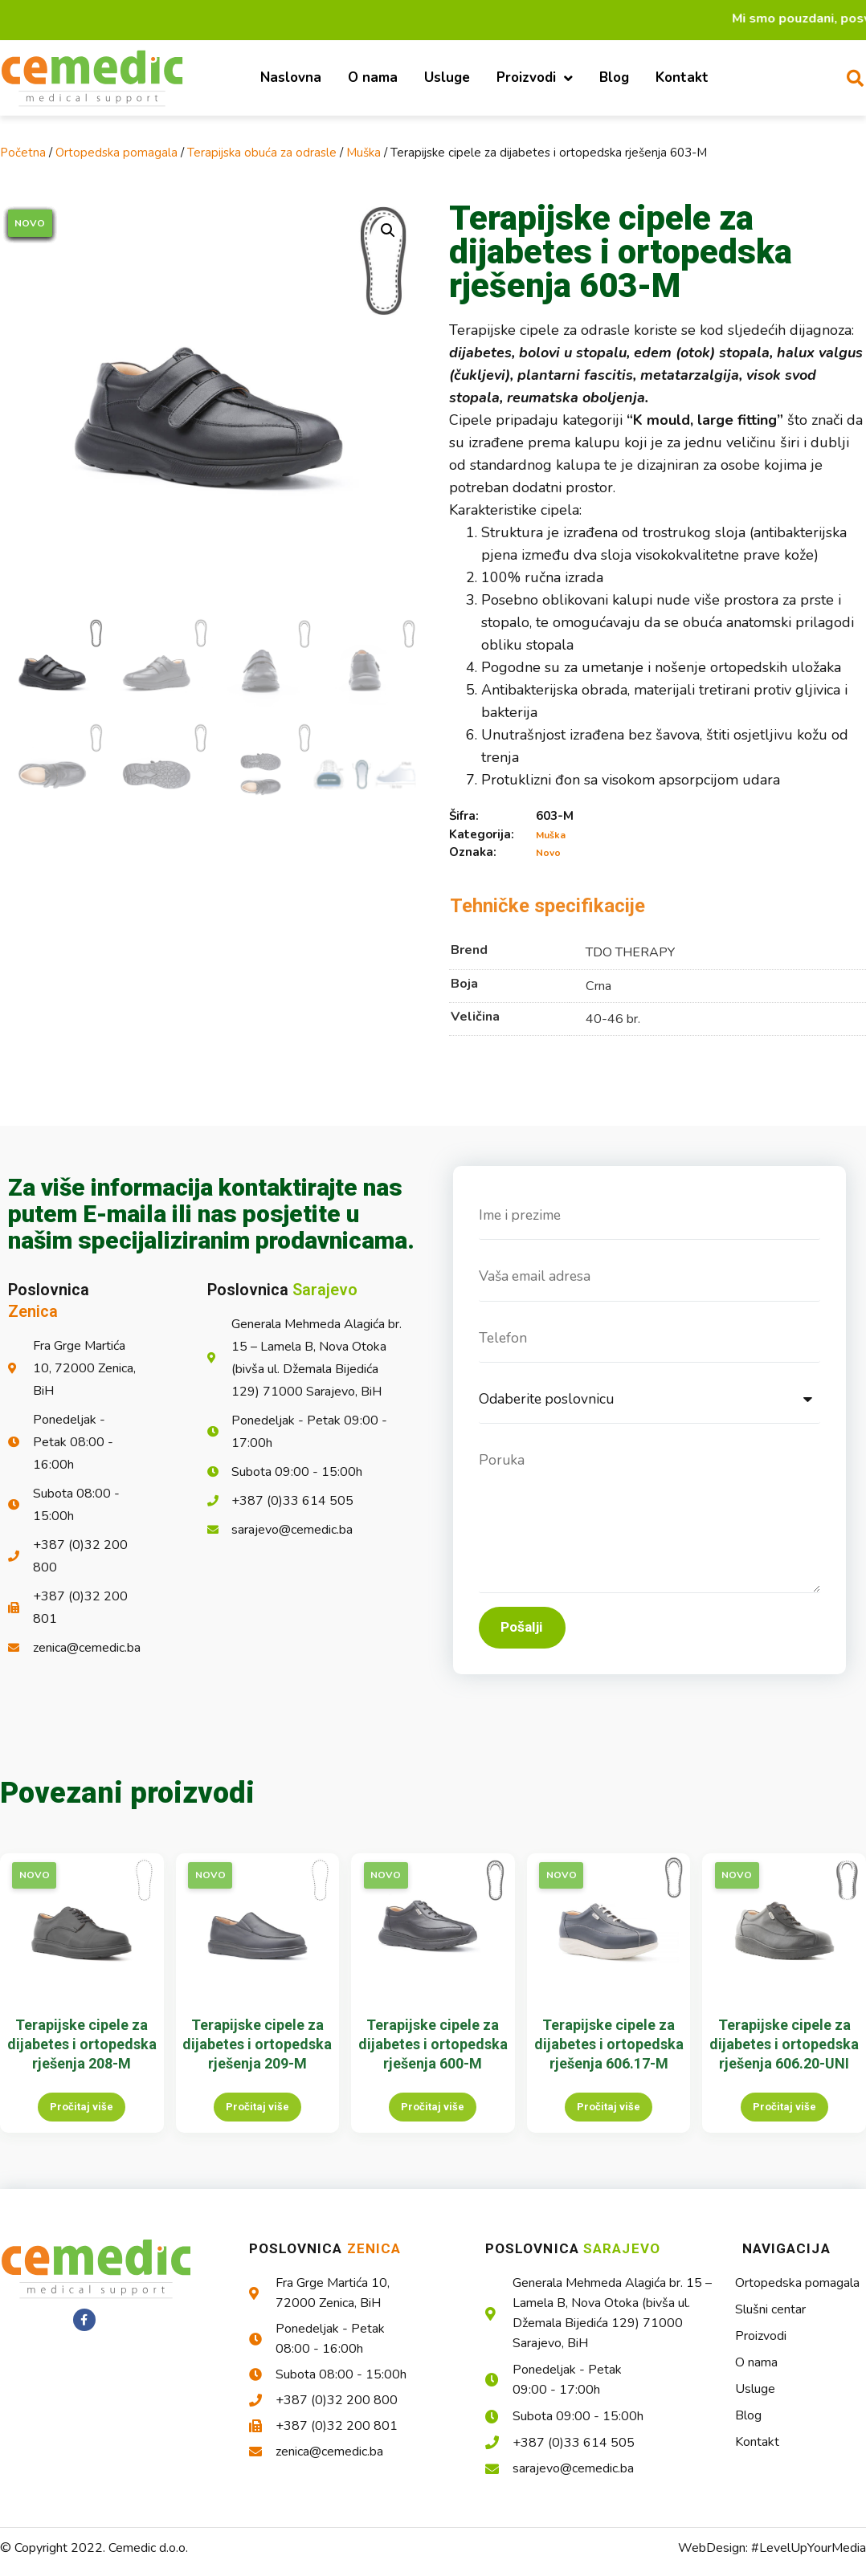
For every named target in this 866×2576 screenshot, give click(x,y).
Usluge (447, 77)
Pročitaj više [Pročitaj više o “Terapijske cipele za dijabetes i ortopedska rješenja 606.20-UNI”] (784, 2118)
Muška (363, 153)
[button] (388, 230)
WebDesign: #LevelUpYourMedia (772, 2559)
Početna (23, 153)
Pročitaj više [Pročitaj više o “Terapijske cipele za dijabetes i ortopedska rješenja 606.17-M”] (608, 2118)
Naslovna (290, 77)
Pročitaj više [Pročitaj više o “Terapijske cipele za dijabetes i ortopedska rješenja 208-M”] (81, 2118)
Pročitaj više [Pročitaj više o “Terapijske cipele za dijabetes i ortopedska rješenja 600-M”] (432, 2118)
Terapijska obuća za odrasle (262, 153)
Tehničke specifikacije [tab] (547, 906)
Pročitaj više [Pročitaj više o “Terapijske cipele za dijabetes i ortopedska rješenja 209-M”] (257, 2118)
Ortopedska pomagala (116, 153)
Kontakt (682, 77)
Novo (548, 852)
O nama (373, 77)
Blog (614, 77)
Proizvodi (534, 78)
